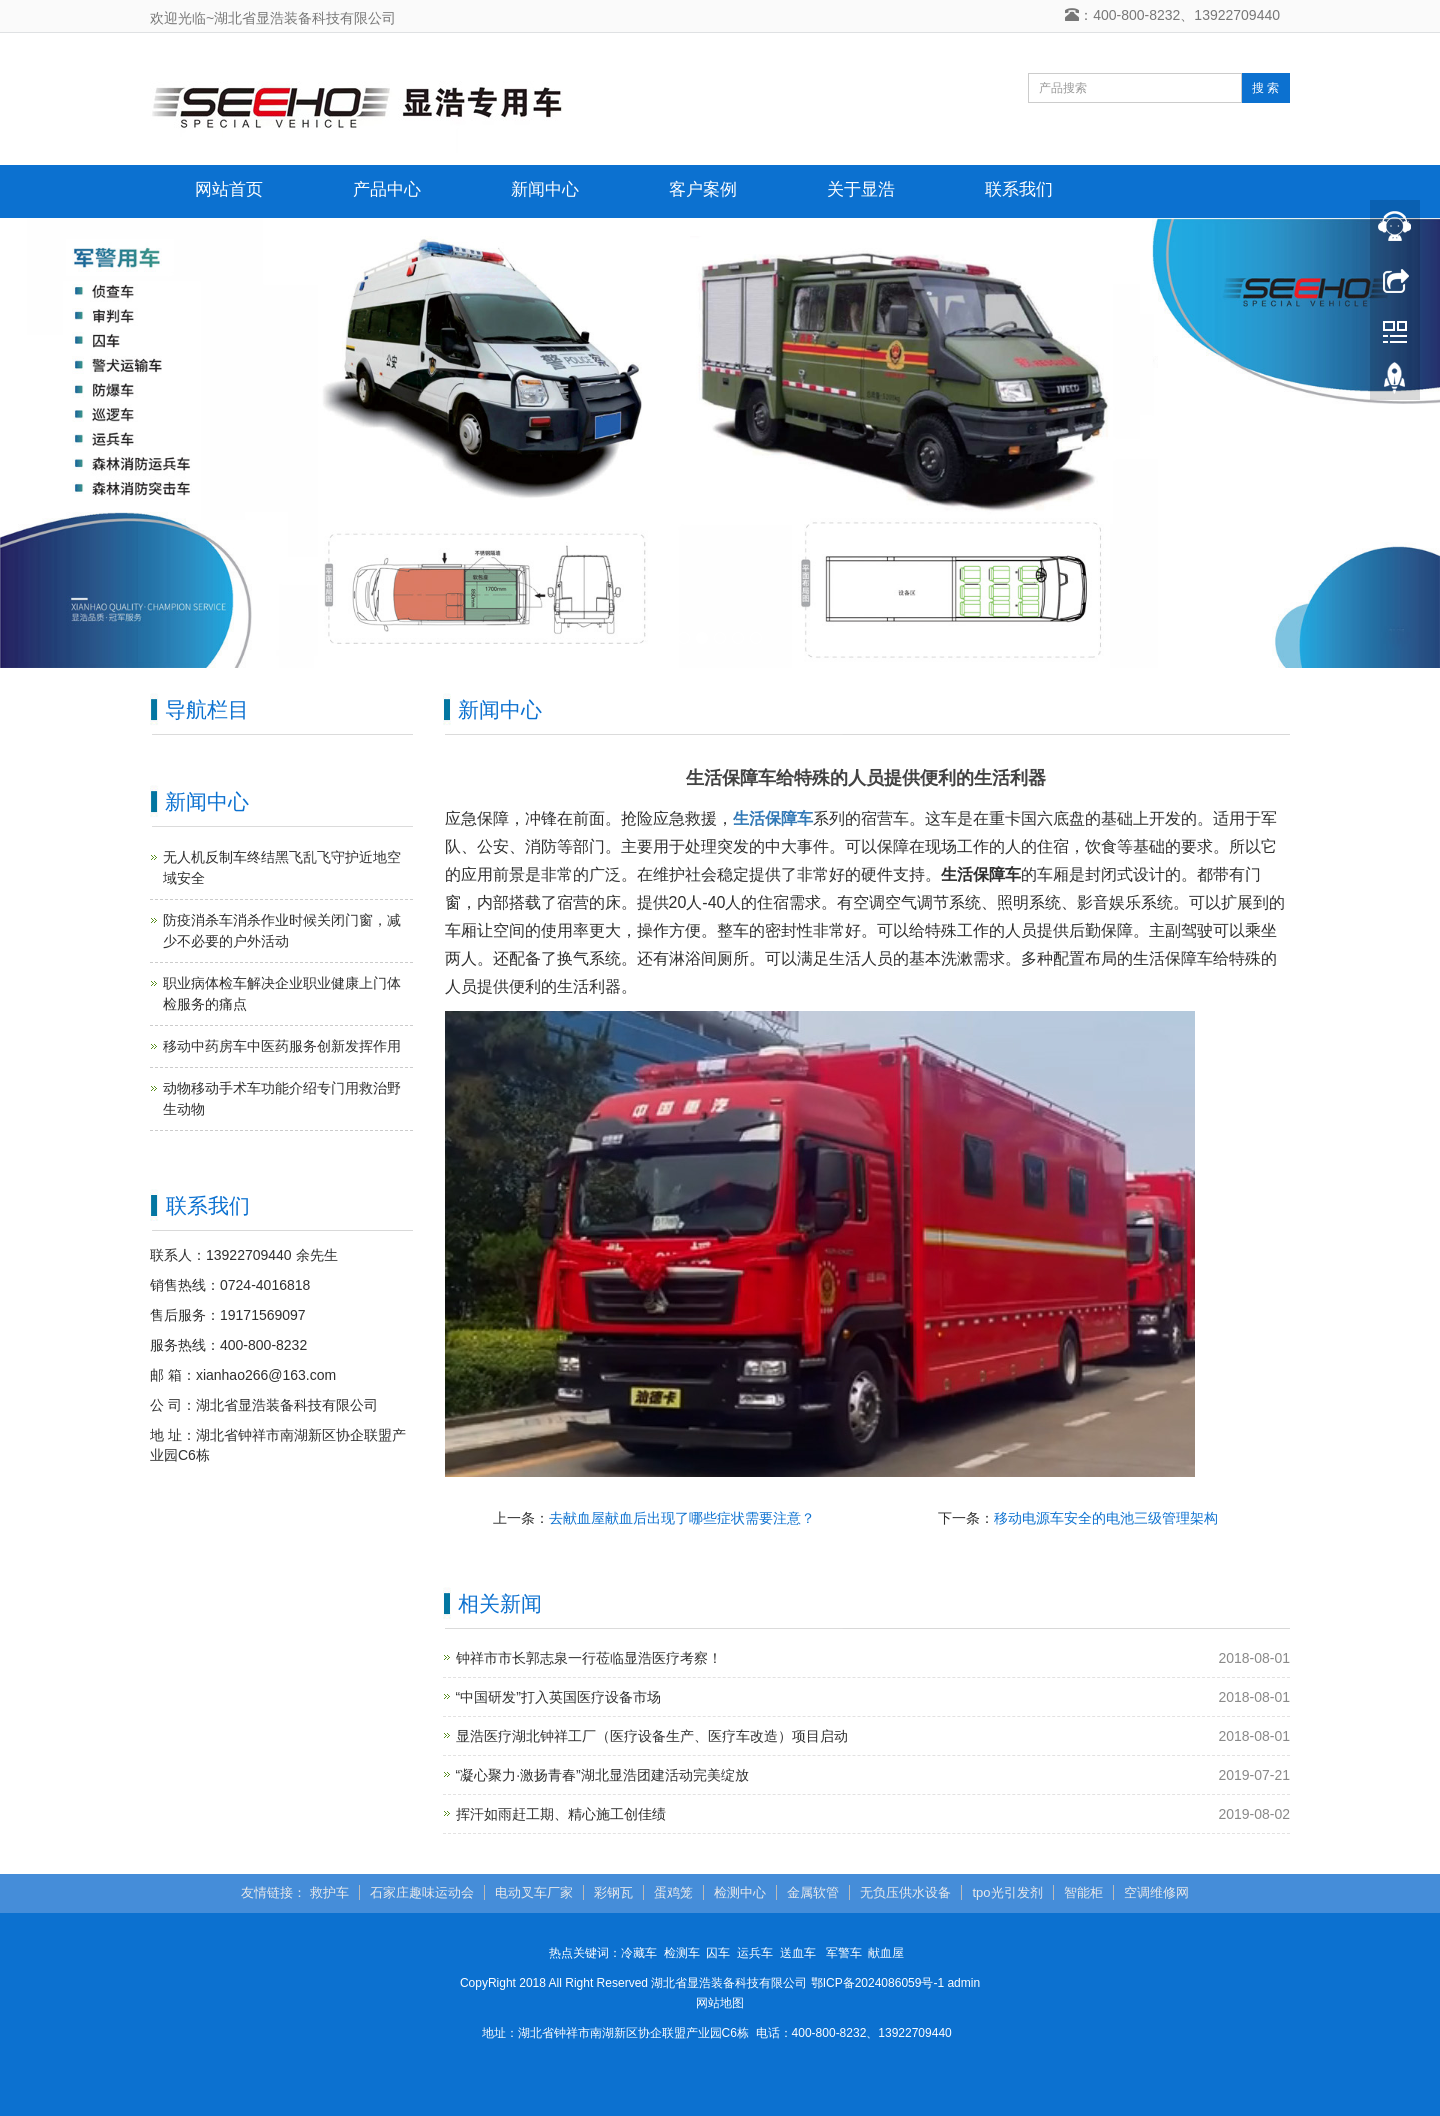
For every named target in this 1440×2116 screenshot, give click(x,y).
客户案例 (703, 189)
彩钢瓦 (613, 1892)
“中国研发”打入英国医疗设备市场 (558, 1697)
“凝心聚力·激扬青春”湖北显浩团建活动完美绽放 (602, 1775)
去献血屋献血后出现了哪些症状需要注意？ (682, 1518)
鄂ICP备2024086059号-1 (877, 1983)
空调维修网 (1156, 1892)
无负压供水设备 (905, 1892)
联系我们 (1019, 189)
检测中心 (740, 1892)
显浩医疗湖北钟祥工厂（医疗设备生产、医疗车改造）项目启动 (652, 1736)
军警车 (844, 1953)
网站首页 (229, 189)
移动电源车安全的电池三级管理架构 (1106, 1518)
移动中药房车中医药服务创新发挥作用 (282, 1046)
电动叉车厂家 (534, 1892)
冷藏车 (639, 1953)
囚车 (718, 1953)
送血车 (798, 1953)
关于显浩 (861, 189)
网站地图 (720, 2003)
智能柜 (1083, 1892)
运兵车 (755, 1953)
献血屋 (886, 1953)
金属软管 (813, 1892)
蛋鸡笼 (673, 1892)
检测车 (682, 1953)
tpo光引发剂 (1007, 1892)
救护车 (329, 1892)
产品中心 (387, 189)
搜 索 (1265, 88)
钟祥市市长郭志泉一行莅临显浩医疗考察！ (589, 1658)
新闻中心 (545, 189)
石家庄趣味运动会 (422, 1892)
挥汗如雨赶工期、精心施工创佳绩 (561, 1814)
